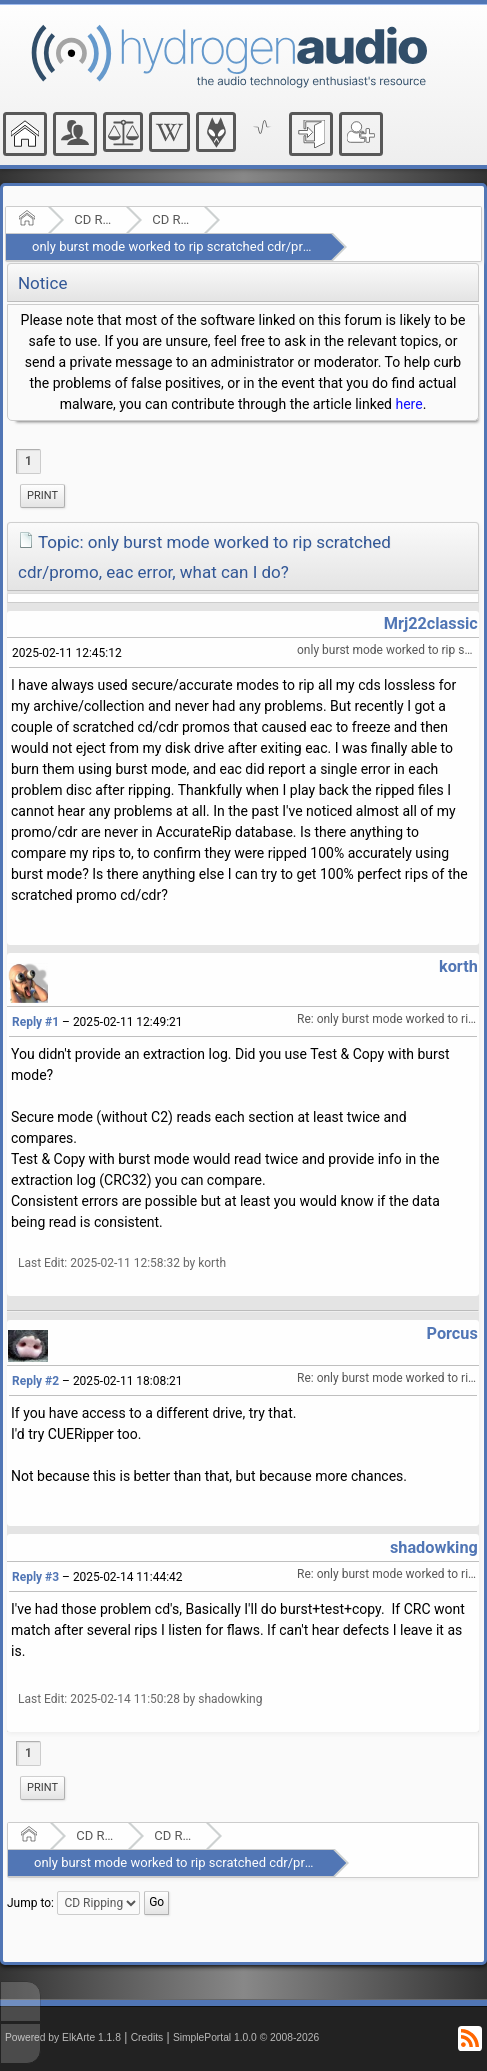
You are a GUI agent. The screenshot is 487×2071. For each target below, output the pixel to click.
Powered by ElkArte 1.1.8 (63, 2037)
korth (458, 966)
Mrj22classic (431, 623)
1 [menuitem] (28, 461)
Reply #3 (35, 1577)
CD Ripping (171, 219)
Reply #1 (35, 1022)
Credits (147, 2037)
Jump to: (30, 1903)
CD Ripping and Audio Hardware (93, 219)
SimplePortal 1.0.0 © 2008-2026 (246, 2037)
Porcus (452, 1333)
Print (42, 495)
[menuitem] (42, 496)
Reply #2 (35, 1381)
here (408, 404)
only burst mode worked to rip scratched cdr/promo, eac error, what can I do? (253, 246)
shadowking (434, 1547)
